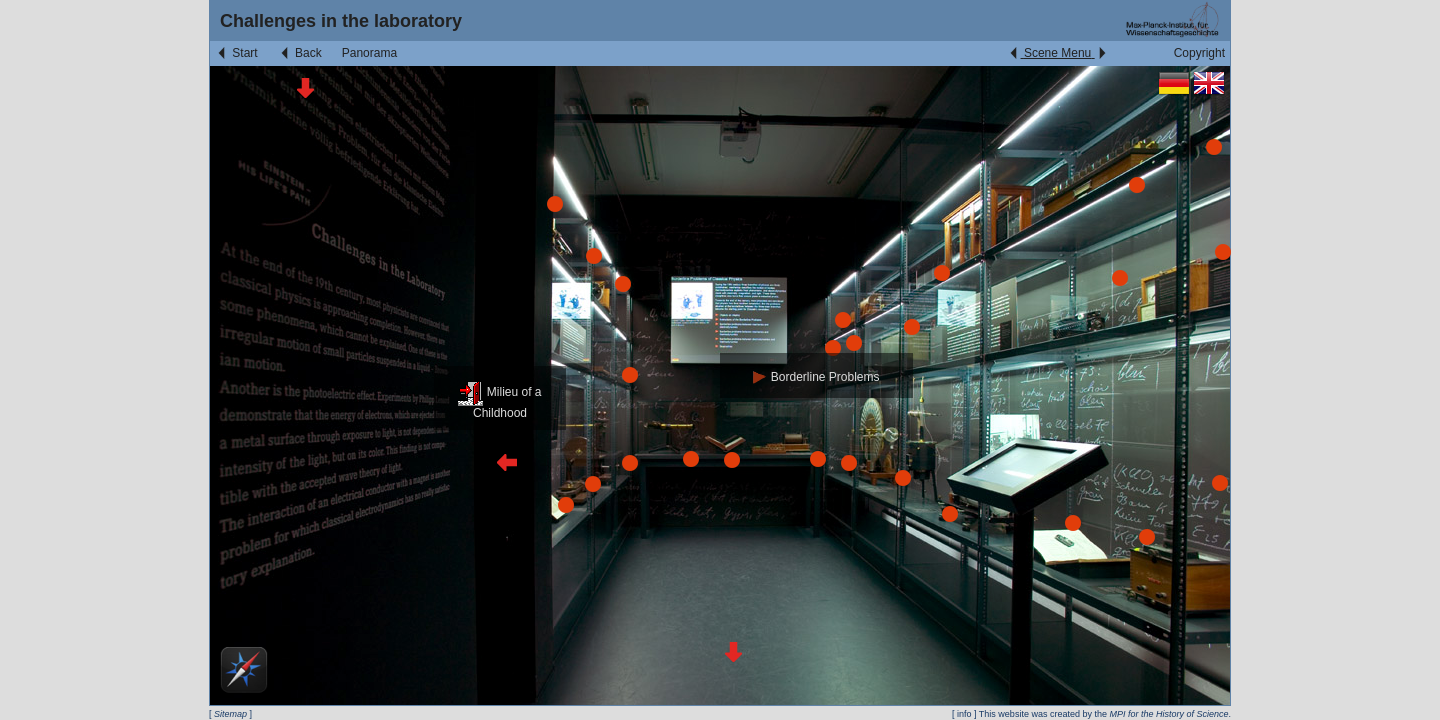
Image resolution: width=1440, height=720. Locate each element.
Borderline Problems (816, 377)
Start (236, 53)
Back (300, 53)
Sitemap (230, 714)
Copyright (1199, 53)
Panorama (369, 53)
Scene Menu (1057, 53)
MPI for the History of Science (1168, 714)
